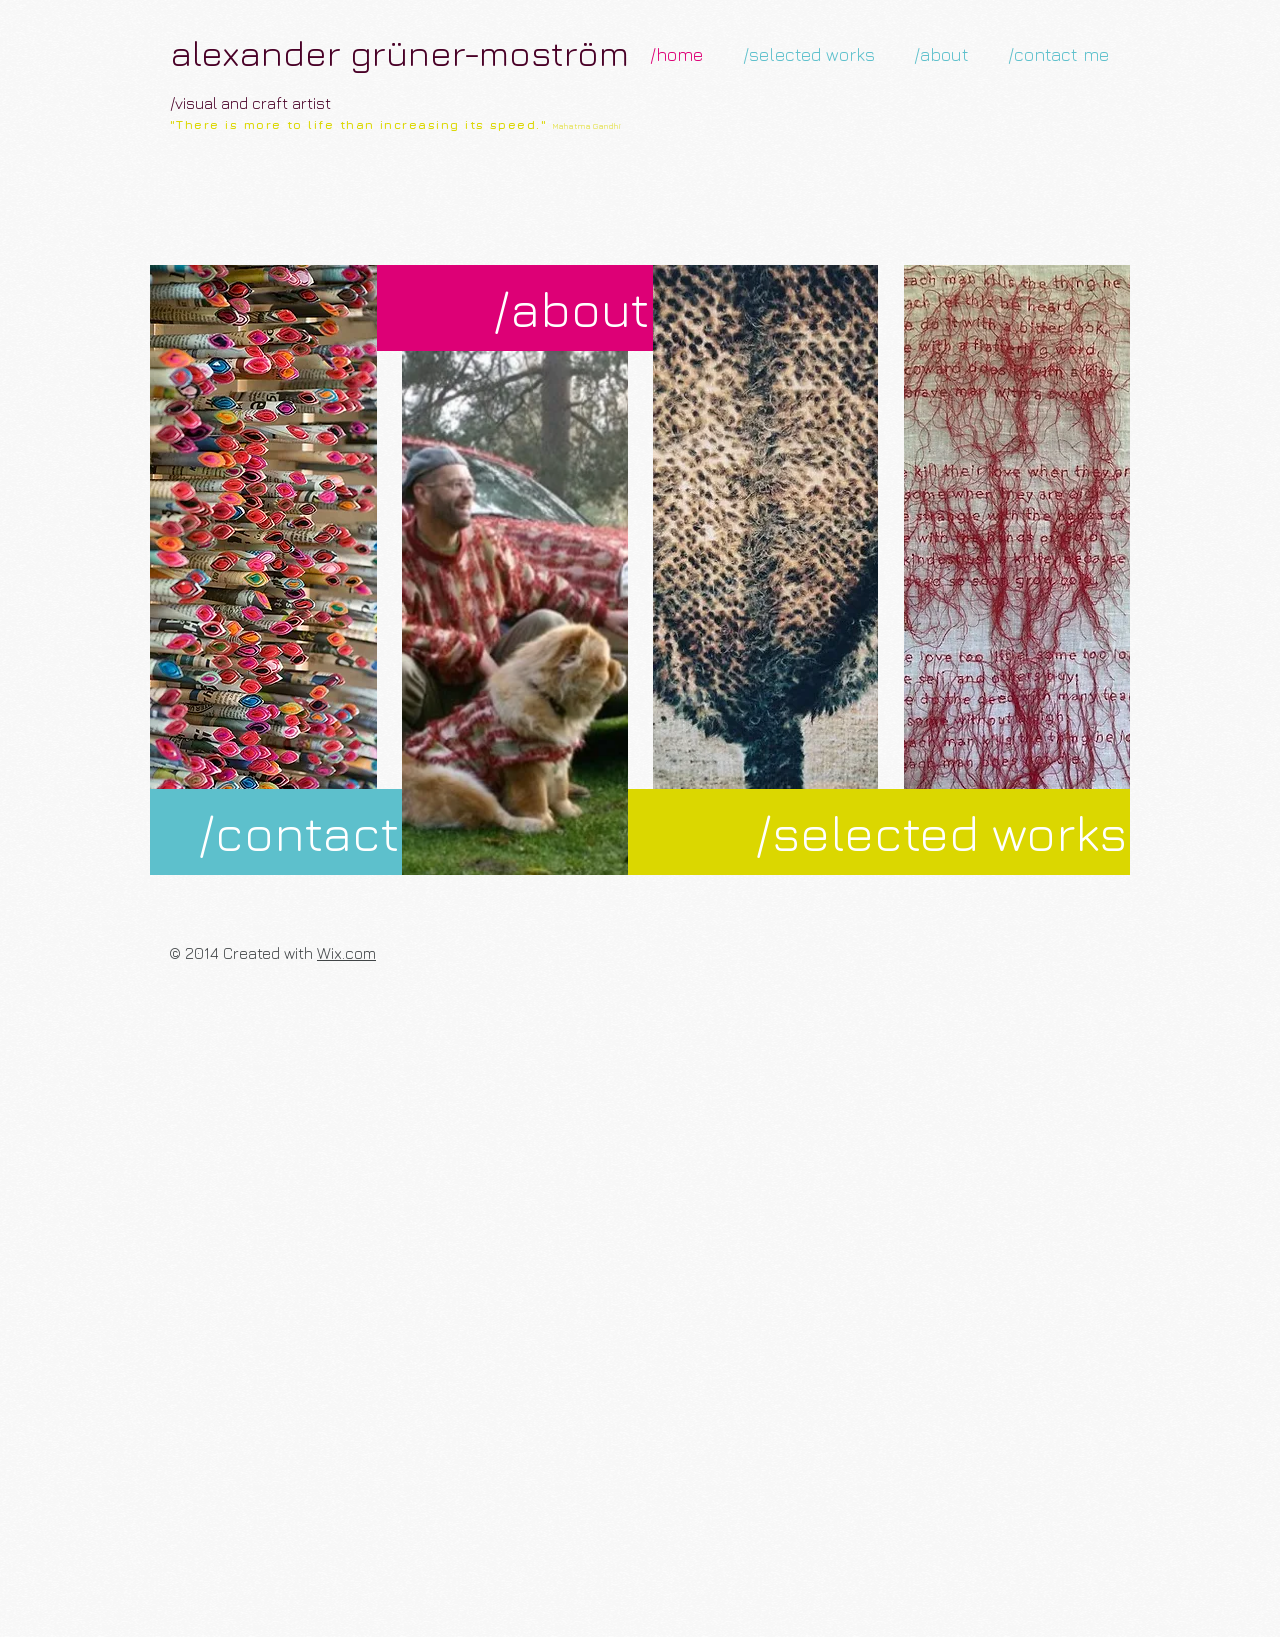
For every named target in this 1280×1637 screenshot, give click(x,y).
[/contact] (276, 832)
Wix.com (346, 953)
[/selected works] (879, 832)
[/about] (515, 308)
